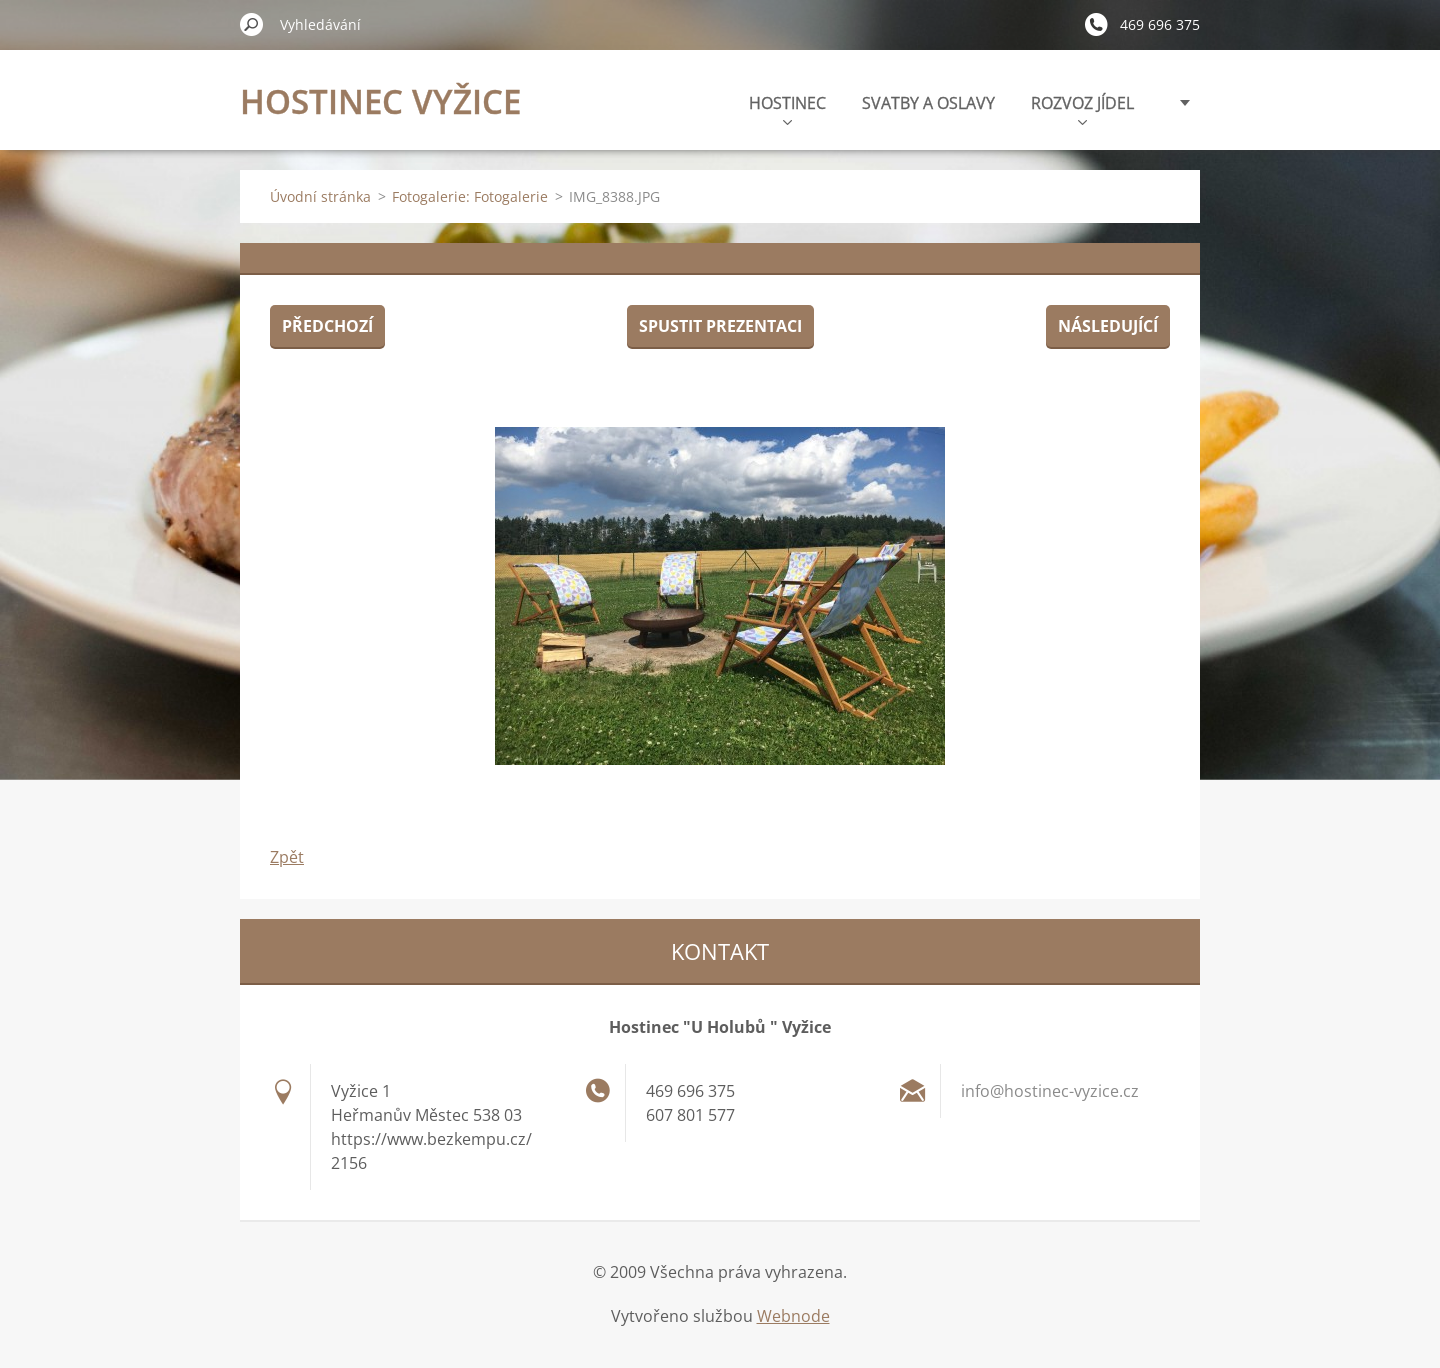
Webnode (793, 1316)
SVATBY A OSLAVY (928, 103)
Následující (1108, 326)
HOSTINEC (787, 108)
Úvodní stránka (320, 196)
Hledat (252, 24)
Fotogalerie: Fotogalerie (470, 196)
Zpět (287, 857)
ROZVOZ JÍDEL (1082, 108)
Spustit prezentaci (720, 326)
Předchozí (327, 326)
